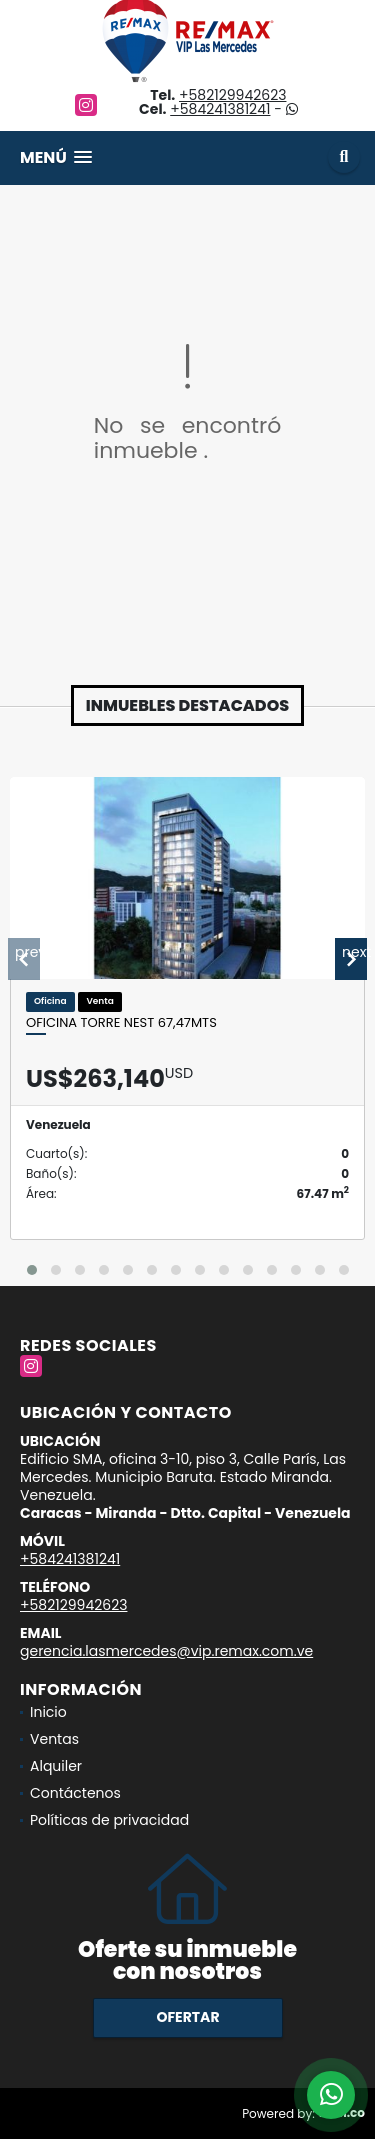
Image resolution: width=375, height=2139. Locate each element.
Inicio (48, 1712)
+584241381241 (220, 109)
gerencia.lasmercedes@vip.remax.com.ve (166, 1651)
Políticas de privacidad (109, 1820)
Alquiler (56, 1766)
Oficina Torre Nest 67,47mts (121, 1023)
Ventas (54, 1739)
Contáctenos (75, 1793)
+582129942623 (232, 95)
